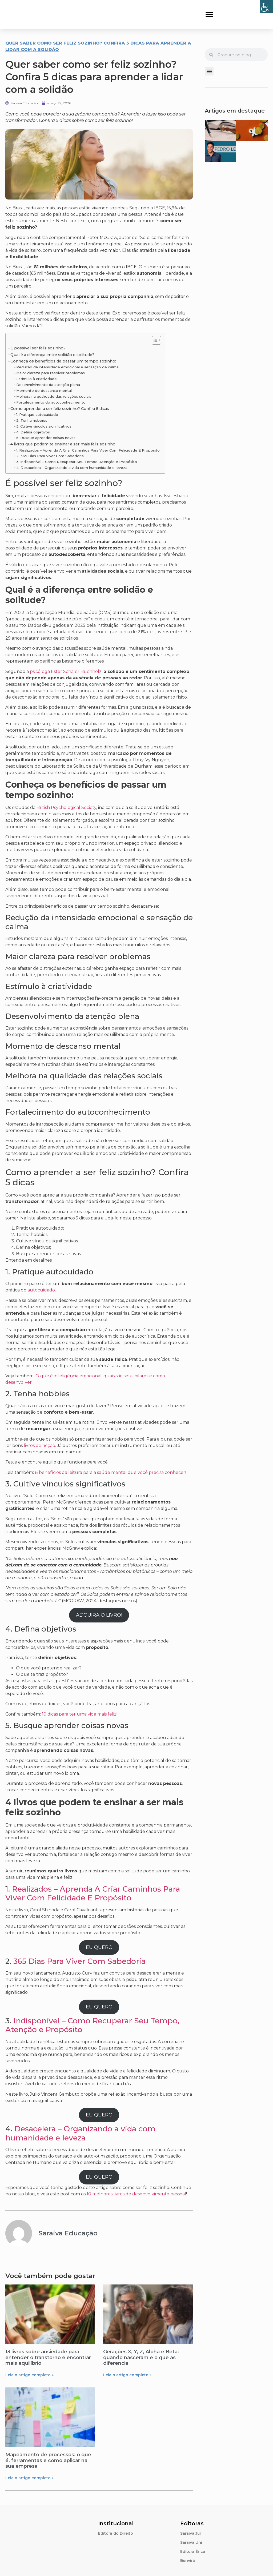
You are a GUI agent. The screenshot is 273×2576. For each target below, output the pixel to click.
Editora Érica (192, 2551)
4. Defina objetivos (33, 432)
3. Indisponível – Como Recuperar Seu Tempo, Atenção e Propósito (76, 462)
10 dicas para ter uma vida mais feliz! (79, 1714)
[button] (209, 15)
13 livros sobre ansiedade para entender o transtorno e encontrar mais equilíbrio (48, 2357)
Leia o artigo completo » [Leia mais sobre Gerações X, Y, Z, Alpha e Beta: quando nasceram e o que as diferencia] (127, 2374)
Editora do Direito (115, 2533)
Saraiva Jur (190, 2533)
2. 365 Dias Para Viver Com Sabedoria (50, 456)
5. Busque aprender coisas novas (45, 438)
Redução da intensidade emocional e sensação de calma (67, 367)
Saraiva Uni (191, 2542)
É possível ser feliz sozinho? (38, 348)
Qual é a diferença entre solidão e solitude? (52, 354)
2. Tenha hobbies (31, 420)
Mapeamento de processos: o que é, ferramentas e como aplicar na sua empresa (48, 2460)
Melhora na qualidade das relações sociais (53, 396)
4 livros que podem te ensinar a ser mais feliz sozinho (62, 444)
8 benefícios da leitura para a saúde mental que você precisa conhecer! (110, 1472)
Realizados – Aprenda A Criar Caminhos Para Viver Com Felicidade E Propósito (92, 1893)
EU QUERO (99, 1947)
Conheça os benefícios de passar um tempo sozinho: (63, 361)
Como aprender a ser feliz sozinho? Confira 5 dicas (59, 408)
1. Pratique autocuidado (37, 414)
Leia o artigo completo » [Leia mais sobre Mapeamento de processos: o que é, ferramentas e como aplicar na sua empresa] (29, 2477)
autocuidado (41, 1290)
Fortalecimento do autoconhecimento (51, 402)
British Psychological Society (66, 807)
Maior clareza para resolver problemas (50, 373)
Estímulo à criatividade (36, 379)
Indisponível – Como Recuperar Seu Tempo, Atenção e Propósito (92, 2025)
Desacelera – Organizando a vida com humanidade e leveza (80, 2133)
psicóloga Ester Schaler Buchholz (66, 671)
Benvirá (187, 2560)
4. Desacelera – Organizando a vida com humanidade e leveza (71, 467)
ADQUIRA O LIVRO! (99, 1615)
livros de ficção (39, 1445)
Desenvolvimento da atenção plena (48, 384)
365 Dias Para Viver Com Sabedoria (79, 1961)
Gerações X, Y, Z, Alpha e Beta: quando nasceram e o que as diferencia (141, 2357)
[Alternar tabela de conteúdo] (154, 340)
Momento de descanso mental (44, 390)
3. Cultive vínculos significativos (43, 426)
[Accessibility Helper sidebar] (266, 6)
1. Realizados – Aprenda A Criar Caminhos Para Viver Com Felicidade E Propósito (88, 450)
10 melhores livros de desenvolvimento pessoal (136, 2193)
